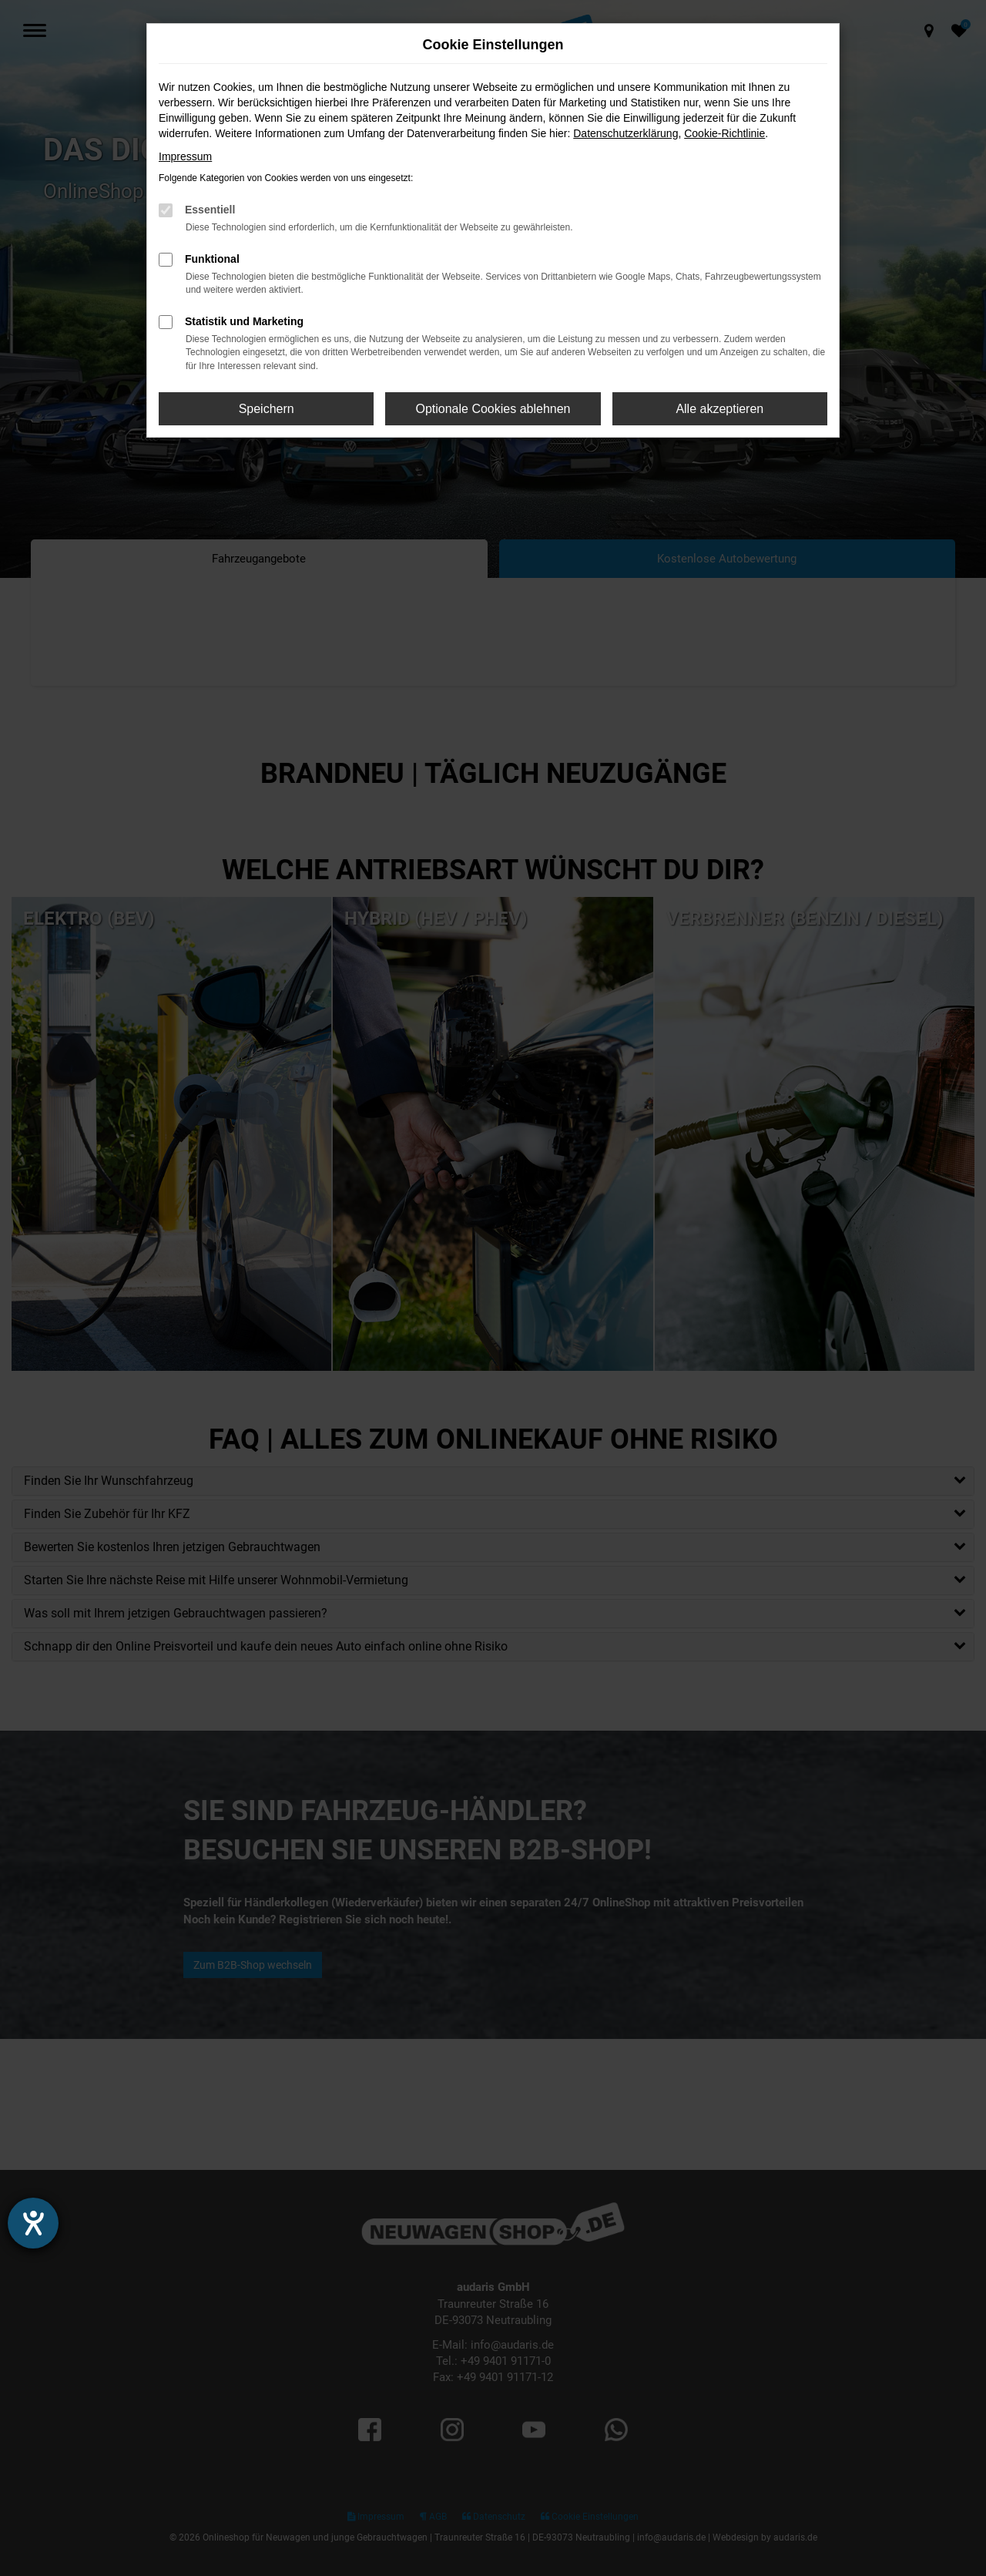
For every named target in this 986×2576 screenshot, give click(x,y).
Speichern (266, 408)
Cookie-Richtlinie (724, 133)
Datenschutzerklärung (625, 133)
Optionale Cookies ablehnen (492, 408)
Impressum (185, 156)
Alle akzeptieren (719, 408)
